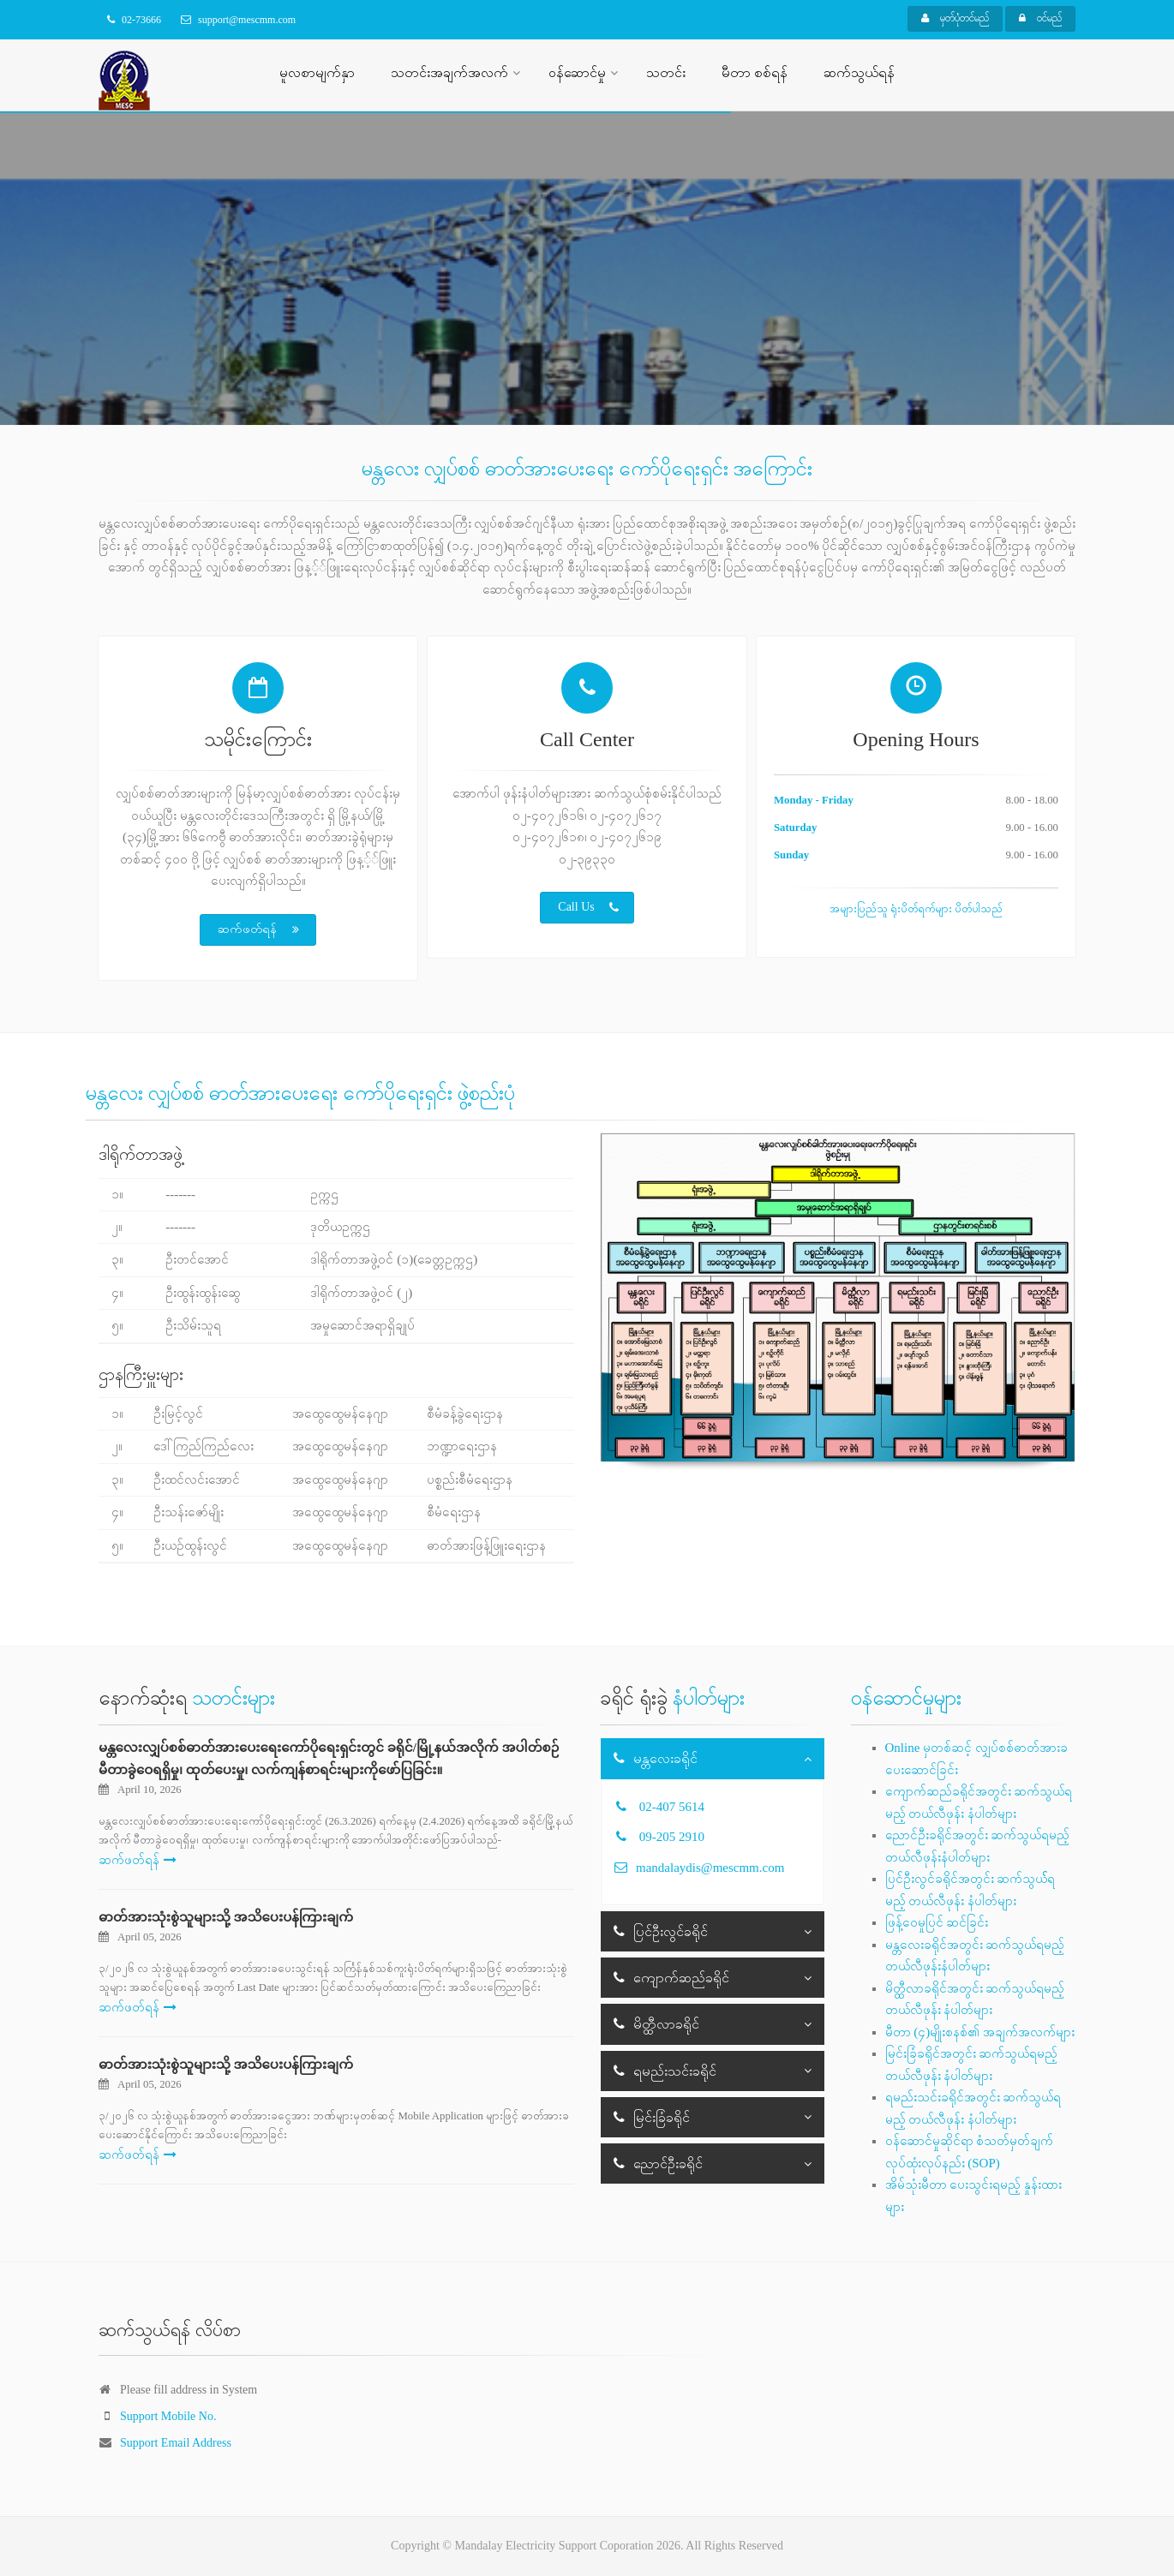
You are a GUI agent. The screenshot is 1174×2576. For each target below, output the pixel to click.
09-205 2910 (671, 1837)
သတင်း (666, 72)
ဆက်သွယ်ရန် (859, 72)
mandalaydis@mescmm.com (710, 1867)
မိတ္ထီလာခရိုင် (656, 2024)
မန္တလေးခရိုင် (656, 1758)
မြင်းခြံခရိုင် (652, 2117)
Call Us (588, 907)
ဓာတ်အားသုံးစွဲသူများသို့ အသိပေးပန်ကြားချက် (226, 1917)
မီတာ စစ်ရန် (755, 72)
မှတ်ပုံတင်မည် (955, 18)
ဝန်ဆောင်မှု (577, 72)
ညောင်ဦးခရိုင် (658, 2163)
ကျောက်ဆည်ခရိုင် (671, 1977)
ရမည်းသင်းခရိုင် (665, 2071)
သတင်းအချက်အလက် (449, 72)
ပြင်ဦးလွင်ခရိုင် (661, 1931)
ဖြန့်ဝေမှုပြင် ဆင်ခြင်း (937, 1922)
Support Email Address (175, 2442)
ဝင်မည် (1040, 18)
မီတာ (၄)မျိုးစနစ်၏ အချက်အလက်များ (980, 2032)
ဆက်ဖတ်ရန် (259, 929)
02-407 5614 (671, 1807)
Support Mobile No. (168, 2416)
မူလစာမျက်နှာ (317, 72)
